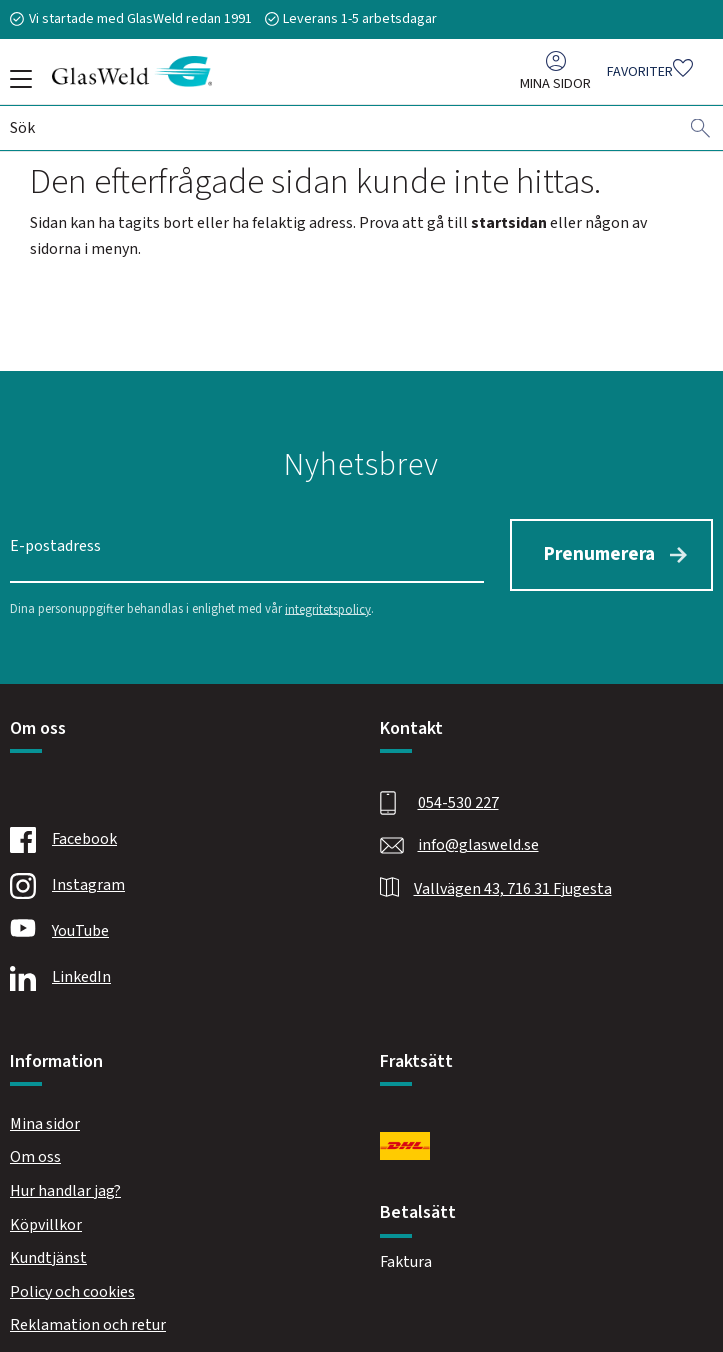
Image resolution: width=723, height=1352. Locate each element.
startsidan (509, 223)
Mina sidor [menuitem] (555, 88)
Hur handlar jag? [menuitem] (65, 1184)
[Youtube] (172, 925)
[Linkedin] (172, 971)
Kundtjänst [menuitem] (48, 1251)
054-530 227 (458, 796)
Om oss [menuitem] (35, 1150)
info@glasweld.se (478, 838)
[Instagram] (172, 879)
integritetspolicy (328, 602)
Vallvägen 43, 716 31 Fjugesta (513, 882)
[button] (17, 86)
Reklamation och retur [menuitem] (88, 1318)
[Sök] (701, 133)
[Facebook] (172, 833)
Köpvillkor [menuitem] (46, 1218)
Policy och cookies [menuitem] (72, 1285)
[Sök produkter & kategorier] (344, 133)
